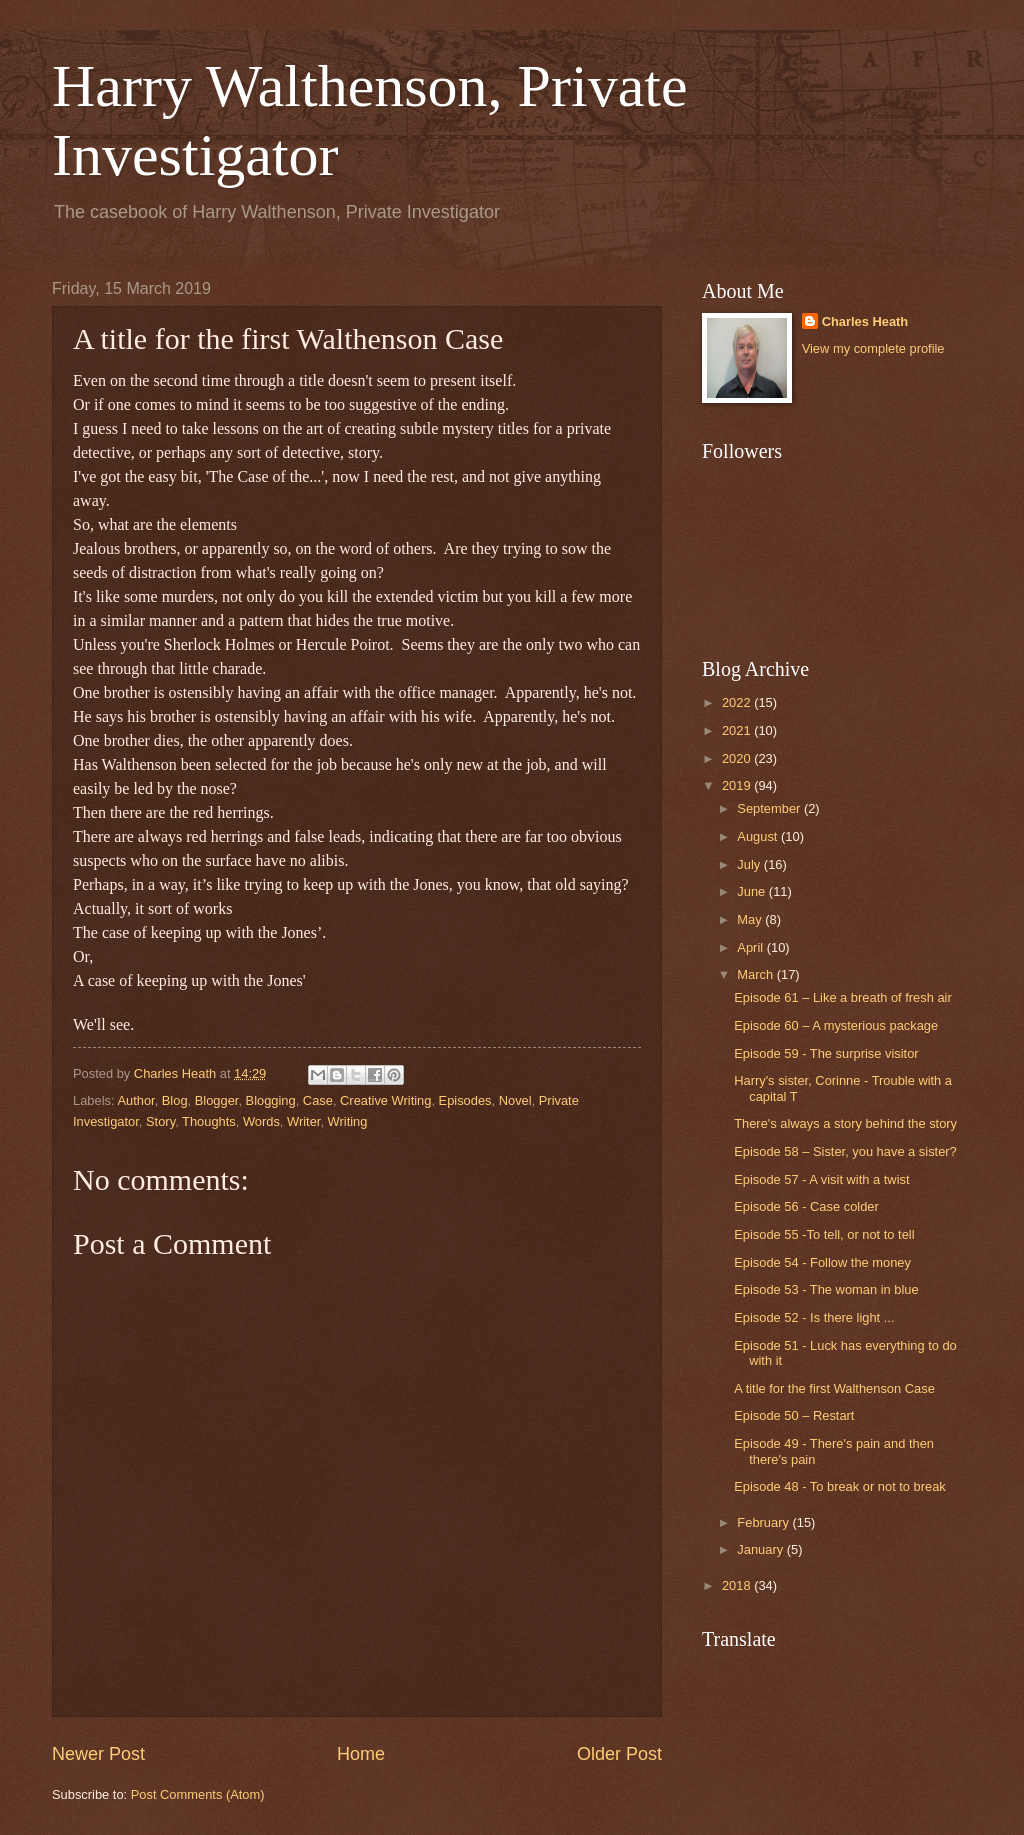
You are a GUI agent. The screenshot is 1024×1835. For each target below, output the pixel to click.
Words (261, 1121)
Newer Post (98, 1754)
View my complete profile (873, 348)
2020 (738, 758)
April (751, 947)
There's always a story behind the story (845, 1123)
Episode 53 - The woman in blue (826, 1289)
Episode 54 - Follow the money (822, 1262)
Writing (348, 1121)
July (750, 864)
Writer (303, 1121)
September (770, 808)
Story (160, 1121)
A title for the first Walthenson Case (834, 1388)
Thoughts (209, 1121)
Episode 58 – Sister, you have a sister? (845, 1151)
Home (361, 1754)
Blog (175, 1100)
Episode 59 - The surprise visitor (826, 1053)
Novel (515, 1100)
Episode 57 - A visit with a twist (821, 1179)
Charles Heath (865, 321)
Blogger (217, 1100)
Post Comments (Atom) (198, 1794)
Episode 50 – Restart (794, 1415)
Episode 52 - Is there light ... (814, 1317)
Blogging (271, 1100)
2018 (738, 1585)
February (764, 1522)
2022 (738, 702)
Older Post (619, 1754)
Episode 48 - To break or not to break (840, 1486)
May (751, 919)
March (756, 974)
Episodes (465, 1100)
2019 (738, 785)
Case (318, 1100)
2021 (738, 730)
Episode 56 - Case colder (806, 1206)
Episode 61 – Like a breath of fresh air (843, 997)
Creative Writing (385, 1100)
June (753, 891)
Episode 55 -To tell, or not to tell (824, 1234)
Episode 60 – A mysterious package (836, 1025)
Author (135, 1100)
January (761, 1549)
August (759, 836)
